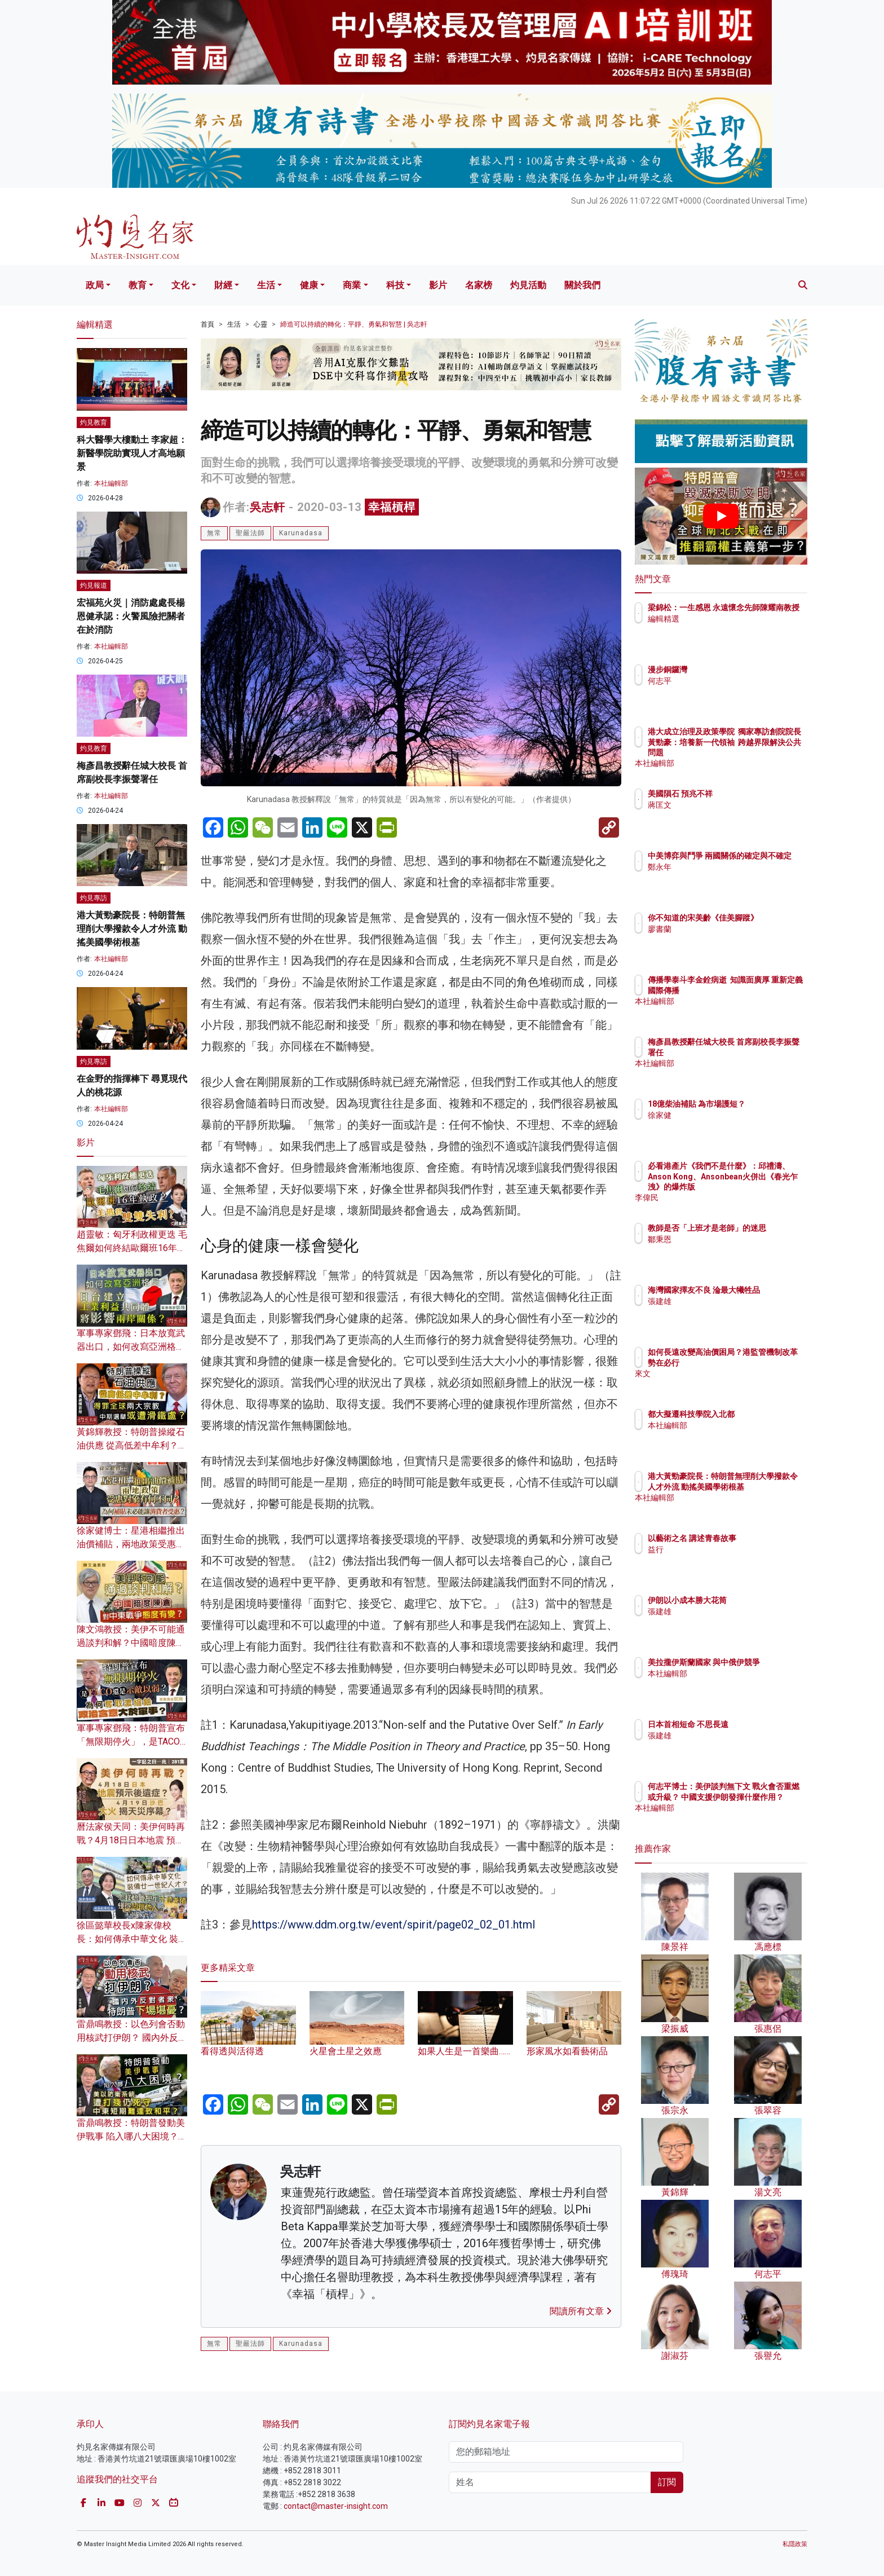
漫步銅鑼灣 (733, 669)
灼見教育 (93, 422)
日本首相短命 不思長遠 (754, 1724)
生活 (266, 285)
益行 (722, 1549)
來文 (722, 1383)
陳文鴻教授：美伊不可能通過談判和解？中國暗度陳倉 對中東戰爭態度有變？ (131, 1643)
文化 (180, 285)
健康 (309, 285)
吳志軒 (267, 507)
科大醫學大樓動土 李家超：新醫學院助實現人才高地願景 (132, 453)
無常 (214, 533)
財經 (223, 285)
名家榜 (478, 285)
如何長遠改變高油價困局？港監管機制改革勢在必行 (757, 1362)
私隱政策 (795, 2544)
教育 (138, 285)
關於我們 (582, 285)
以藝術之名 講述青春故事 (758, 1538)
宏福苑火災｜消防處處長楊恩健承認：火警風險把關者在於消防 (131, 616)
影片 (438, 285)
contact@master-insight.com (336, 2506)
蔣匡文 (725, 804)
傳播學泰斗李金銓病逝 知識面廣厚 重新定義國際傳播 (755, 990)
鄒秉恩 (725, 1249)
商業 (352, 285)
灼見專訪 (93, 898)
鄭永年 (725, 877)
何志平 (725, 680)
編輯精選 (729, 628)
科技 (395, 285)
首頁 (207, 324)
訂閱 (667, 2482)
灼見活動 (528, 285)
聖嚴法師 (250, 533)
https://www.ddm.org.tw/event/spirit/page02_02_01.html (393, 1924)
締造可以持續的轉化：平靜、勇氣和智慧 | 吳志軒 (353, 324)
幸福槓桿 (392, 507)
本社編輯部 (111, 483)
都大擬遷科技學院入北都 (757, 1414)
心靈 (260, 324)
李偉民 (725, 1197)
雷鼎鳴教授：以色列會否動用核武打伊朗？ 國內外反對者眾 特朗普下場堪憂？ (132, 2038)
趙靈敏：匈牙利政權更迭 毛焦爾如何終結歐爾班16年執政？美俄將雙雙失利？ (132, 1248)
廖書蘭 (725, 939)
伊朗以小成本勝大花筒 (753, 1600)
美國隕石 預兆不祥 (746, 793)
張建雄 (725, 1311)
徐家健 (725, 1125)
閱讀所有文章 (581, 2311)
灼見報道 (93, 585)
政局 (95, 285)
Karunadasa (300, 533)
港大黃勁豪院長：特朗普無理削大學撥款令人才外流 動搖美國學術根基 (132, 929)
